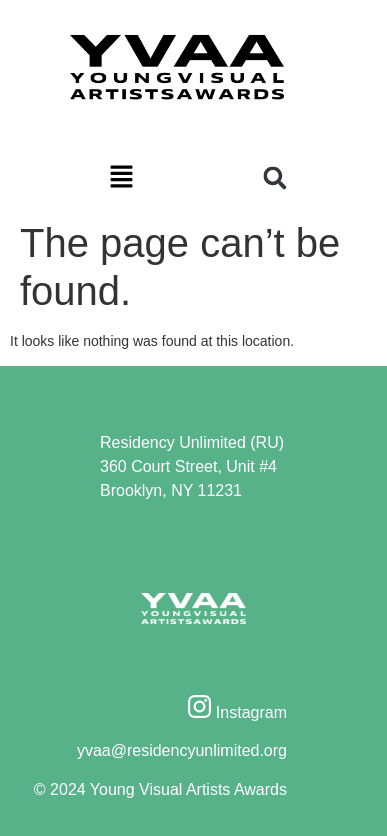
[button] (122, 179)
